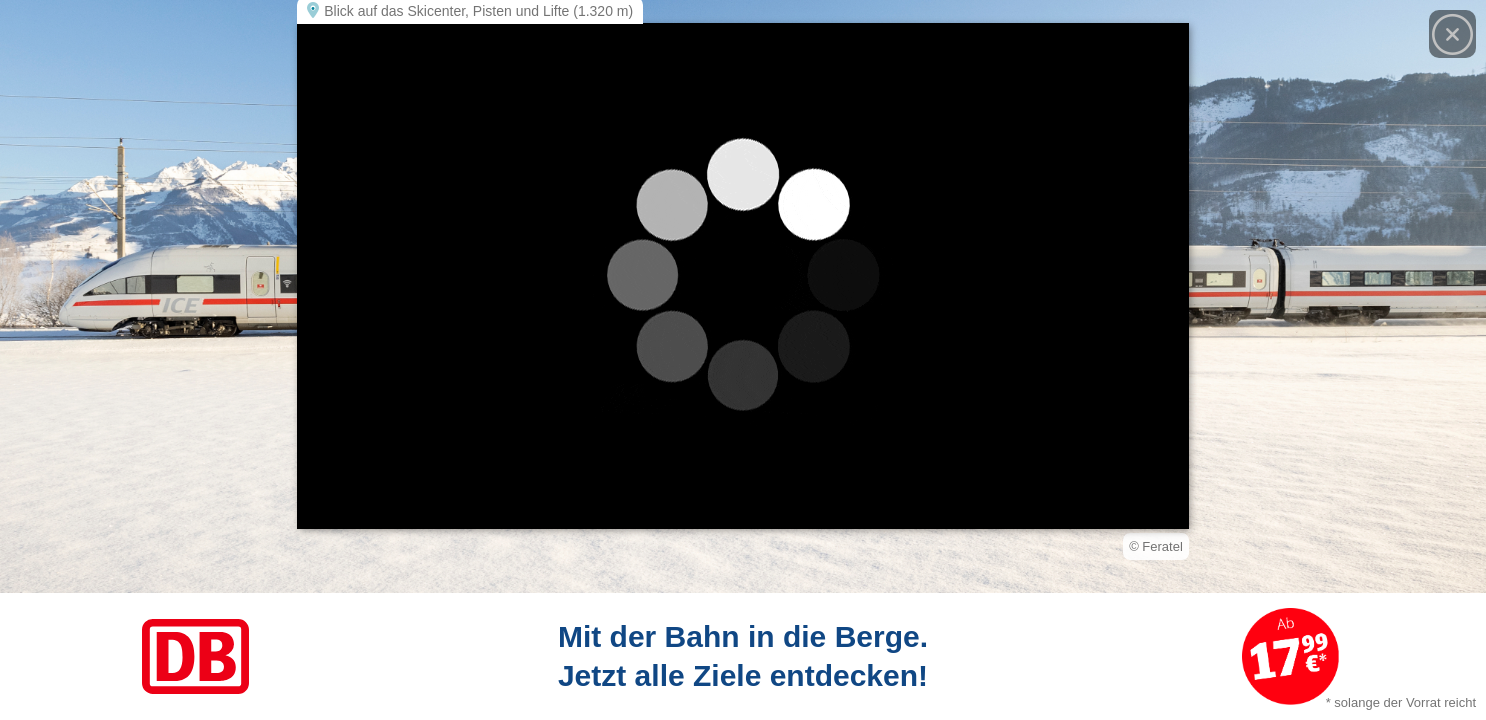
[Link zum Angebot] (743, 656)
